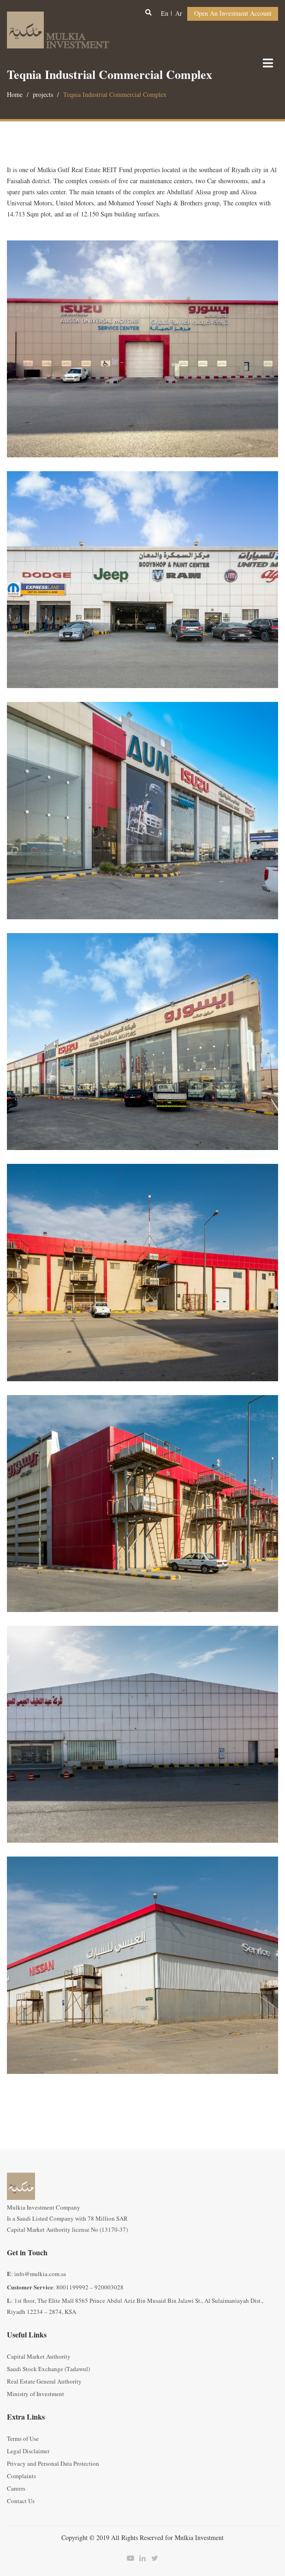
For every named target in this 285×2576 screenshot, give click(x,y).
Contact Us (21, 2501)
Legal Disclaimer (28, 2451)
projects (43, 95)
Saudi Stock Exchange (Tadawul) (48, 2369)
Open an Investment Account (233, 13)
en (164, 13)
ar (178, 13)
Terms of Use (23, 2439)
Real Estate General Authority (44, 2381)
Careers (16, 2488)
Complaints (21, 2476)
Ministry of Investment (35, 2394)
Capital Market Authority (39, 2356)
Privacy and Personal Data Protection (53, 2463)
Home (15, 95)
